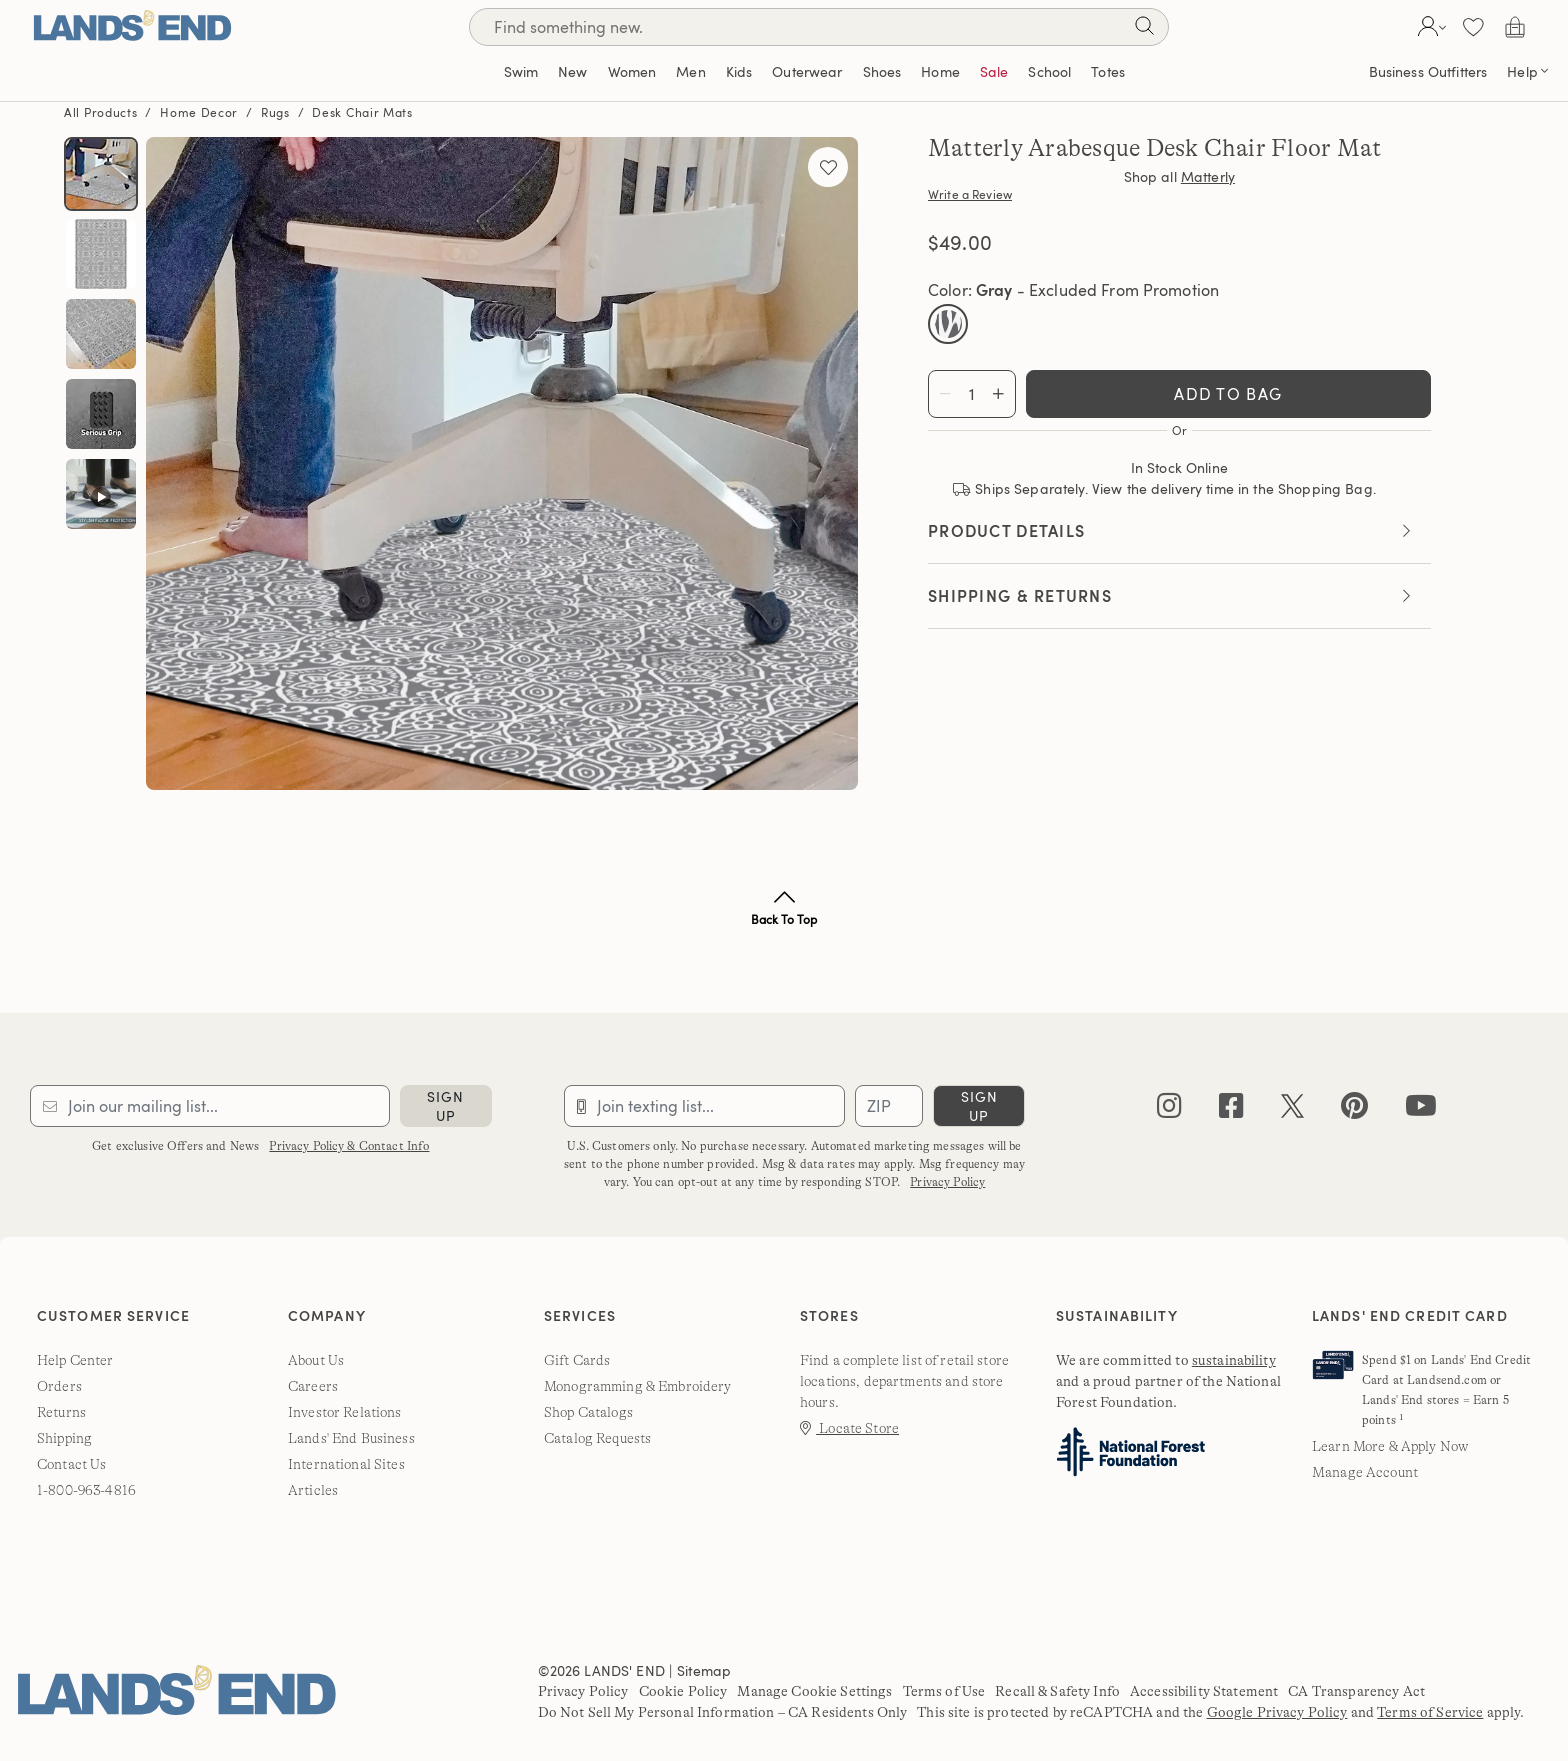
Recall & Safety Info (1057, 1691)
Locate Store (849, 1428)
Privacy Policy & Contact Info (349, 1146)
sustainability (1234, 1360)
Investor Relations (345, 1412)
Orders (59, 1386)
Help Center (75, 1360)
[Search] (1144, 29)
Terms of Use (944, 1691)
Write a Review (970, 194)
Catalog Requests (597, 1438)
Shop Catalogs (588, 1412)
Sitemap (704, 1670)
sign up (445, 1106)
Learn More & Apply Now (1390, 1446)
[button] (1429, 27)
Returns (61, 1412)
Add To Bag (1228, 394)
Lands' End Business (351, 1438)
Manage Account (1365, 1472)
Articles (313, 1490)
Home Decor (199, 112)
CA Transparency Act (1356, 1691)
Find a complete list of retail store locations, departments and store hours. (904, 1381)
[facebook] (1231, 1110)
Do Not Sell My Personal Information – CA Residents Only (723, 1712)
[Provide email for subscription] (210, 1106)
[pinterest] (1354, 1110)
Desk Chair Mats (362, 112)
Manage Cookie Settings (814, 1691)
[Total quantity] (972, 394)
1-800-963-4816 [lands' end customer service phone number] (86, 1490)
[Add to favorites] (828, 167)
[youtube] (1421, 1110)
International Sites (346, 1464)
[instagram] (1169, 1110)
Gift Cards (577, 1360)
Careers (313, 1386)
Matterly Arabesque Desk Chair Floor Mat (1154, 149)
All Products (100, 112)
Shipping (64, 1438)
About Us (316, 1360)
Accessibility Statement (1204, 1691)
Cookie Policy (683, 1691)
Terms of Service (1430, 1712)
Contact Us (71, 1464)
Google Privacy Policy (1277, 1712)
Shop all (1179, 177)
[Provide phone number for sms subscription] (705, 1106)
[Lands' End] (132, 26)
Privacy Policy (947, 1182)
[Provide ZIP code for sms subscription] (889, 1106)
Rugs (275, 112)
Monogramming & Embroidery (638, 1386)
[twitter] (1292, 1110)
